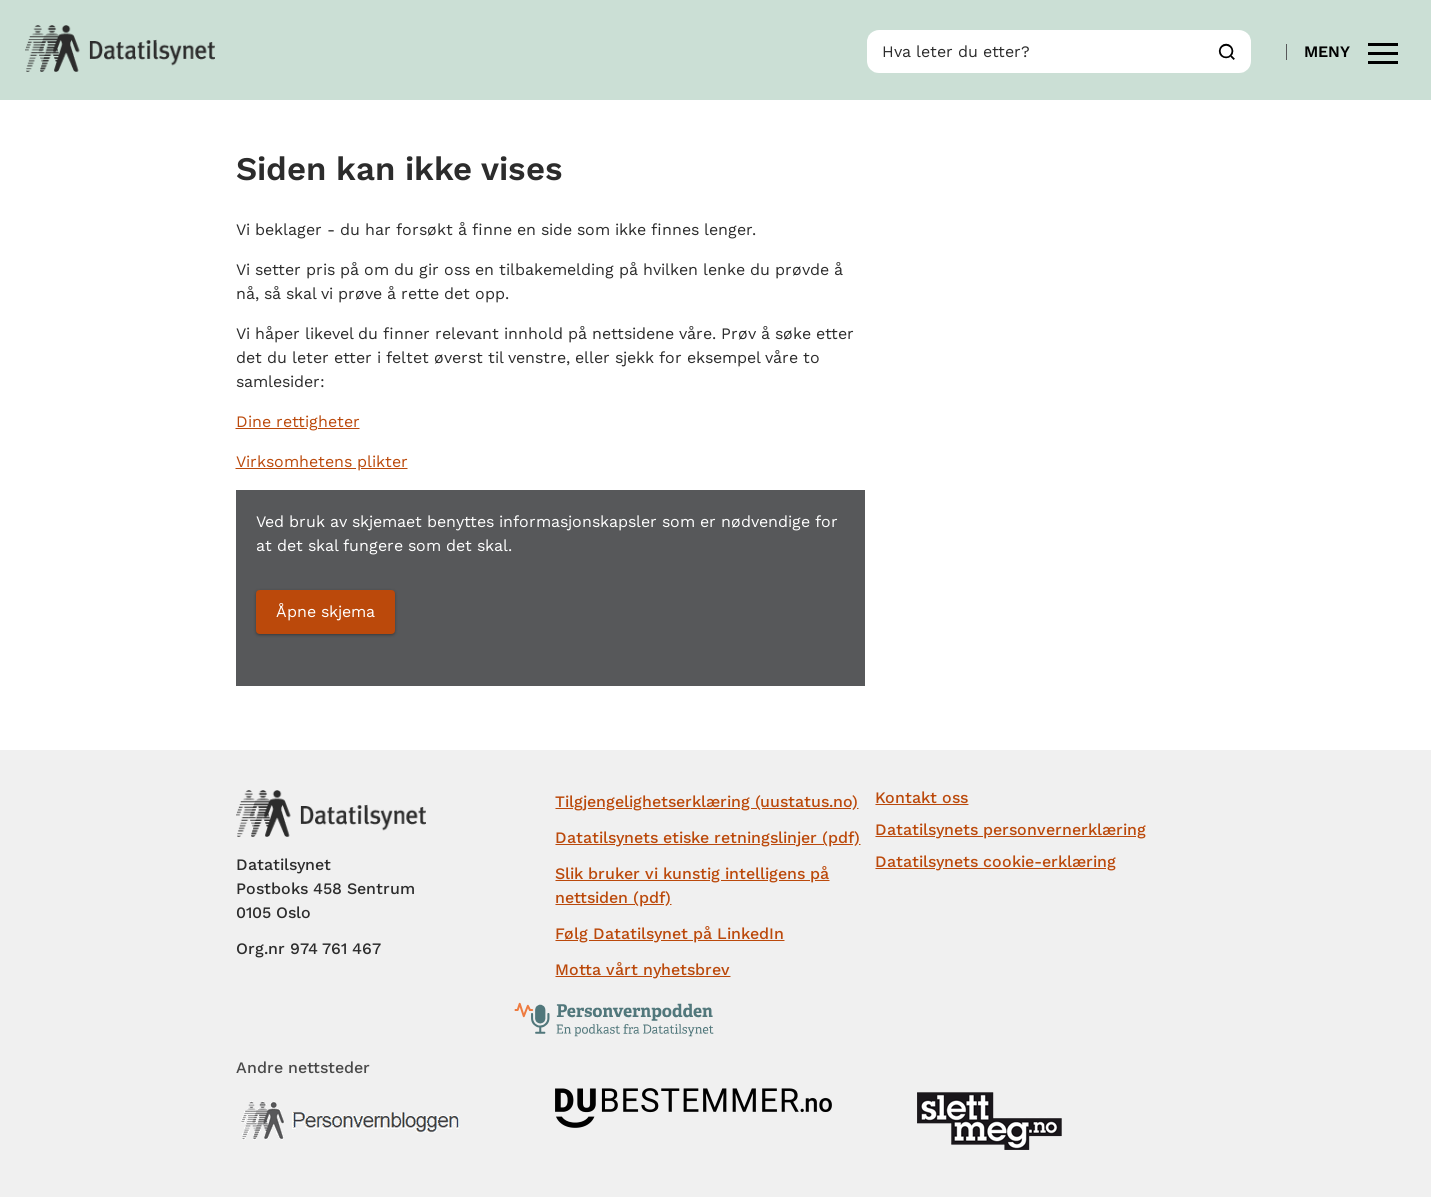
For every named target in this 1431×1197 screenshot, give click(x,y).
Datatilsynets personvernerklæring (1010, 829)
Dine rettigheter (298, 421)
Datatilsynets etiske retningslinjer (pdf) (707, 837)
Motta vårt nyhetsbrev (642, 969)
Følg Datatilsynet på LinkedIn (669, 933)
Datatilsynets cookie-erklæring (995, 861)
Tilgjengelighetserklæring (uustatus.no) (706, 801)
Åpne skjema (325, 611)
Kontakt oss (921, 797)
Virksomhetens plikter (322, 461)
